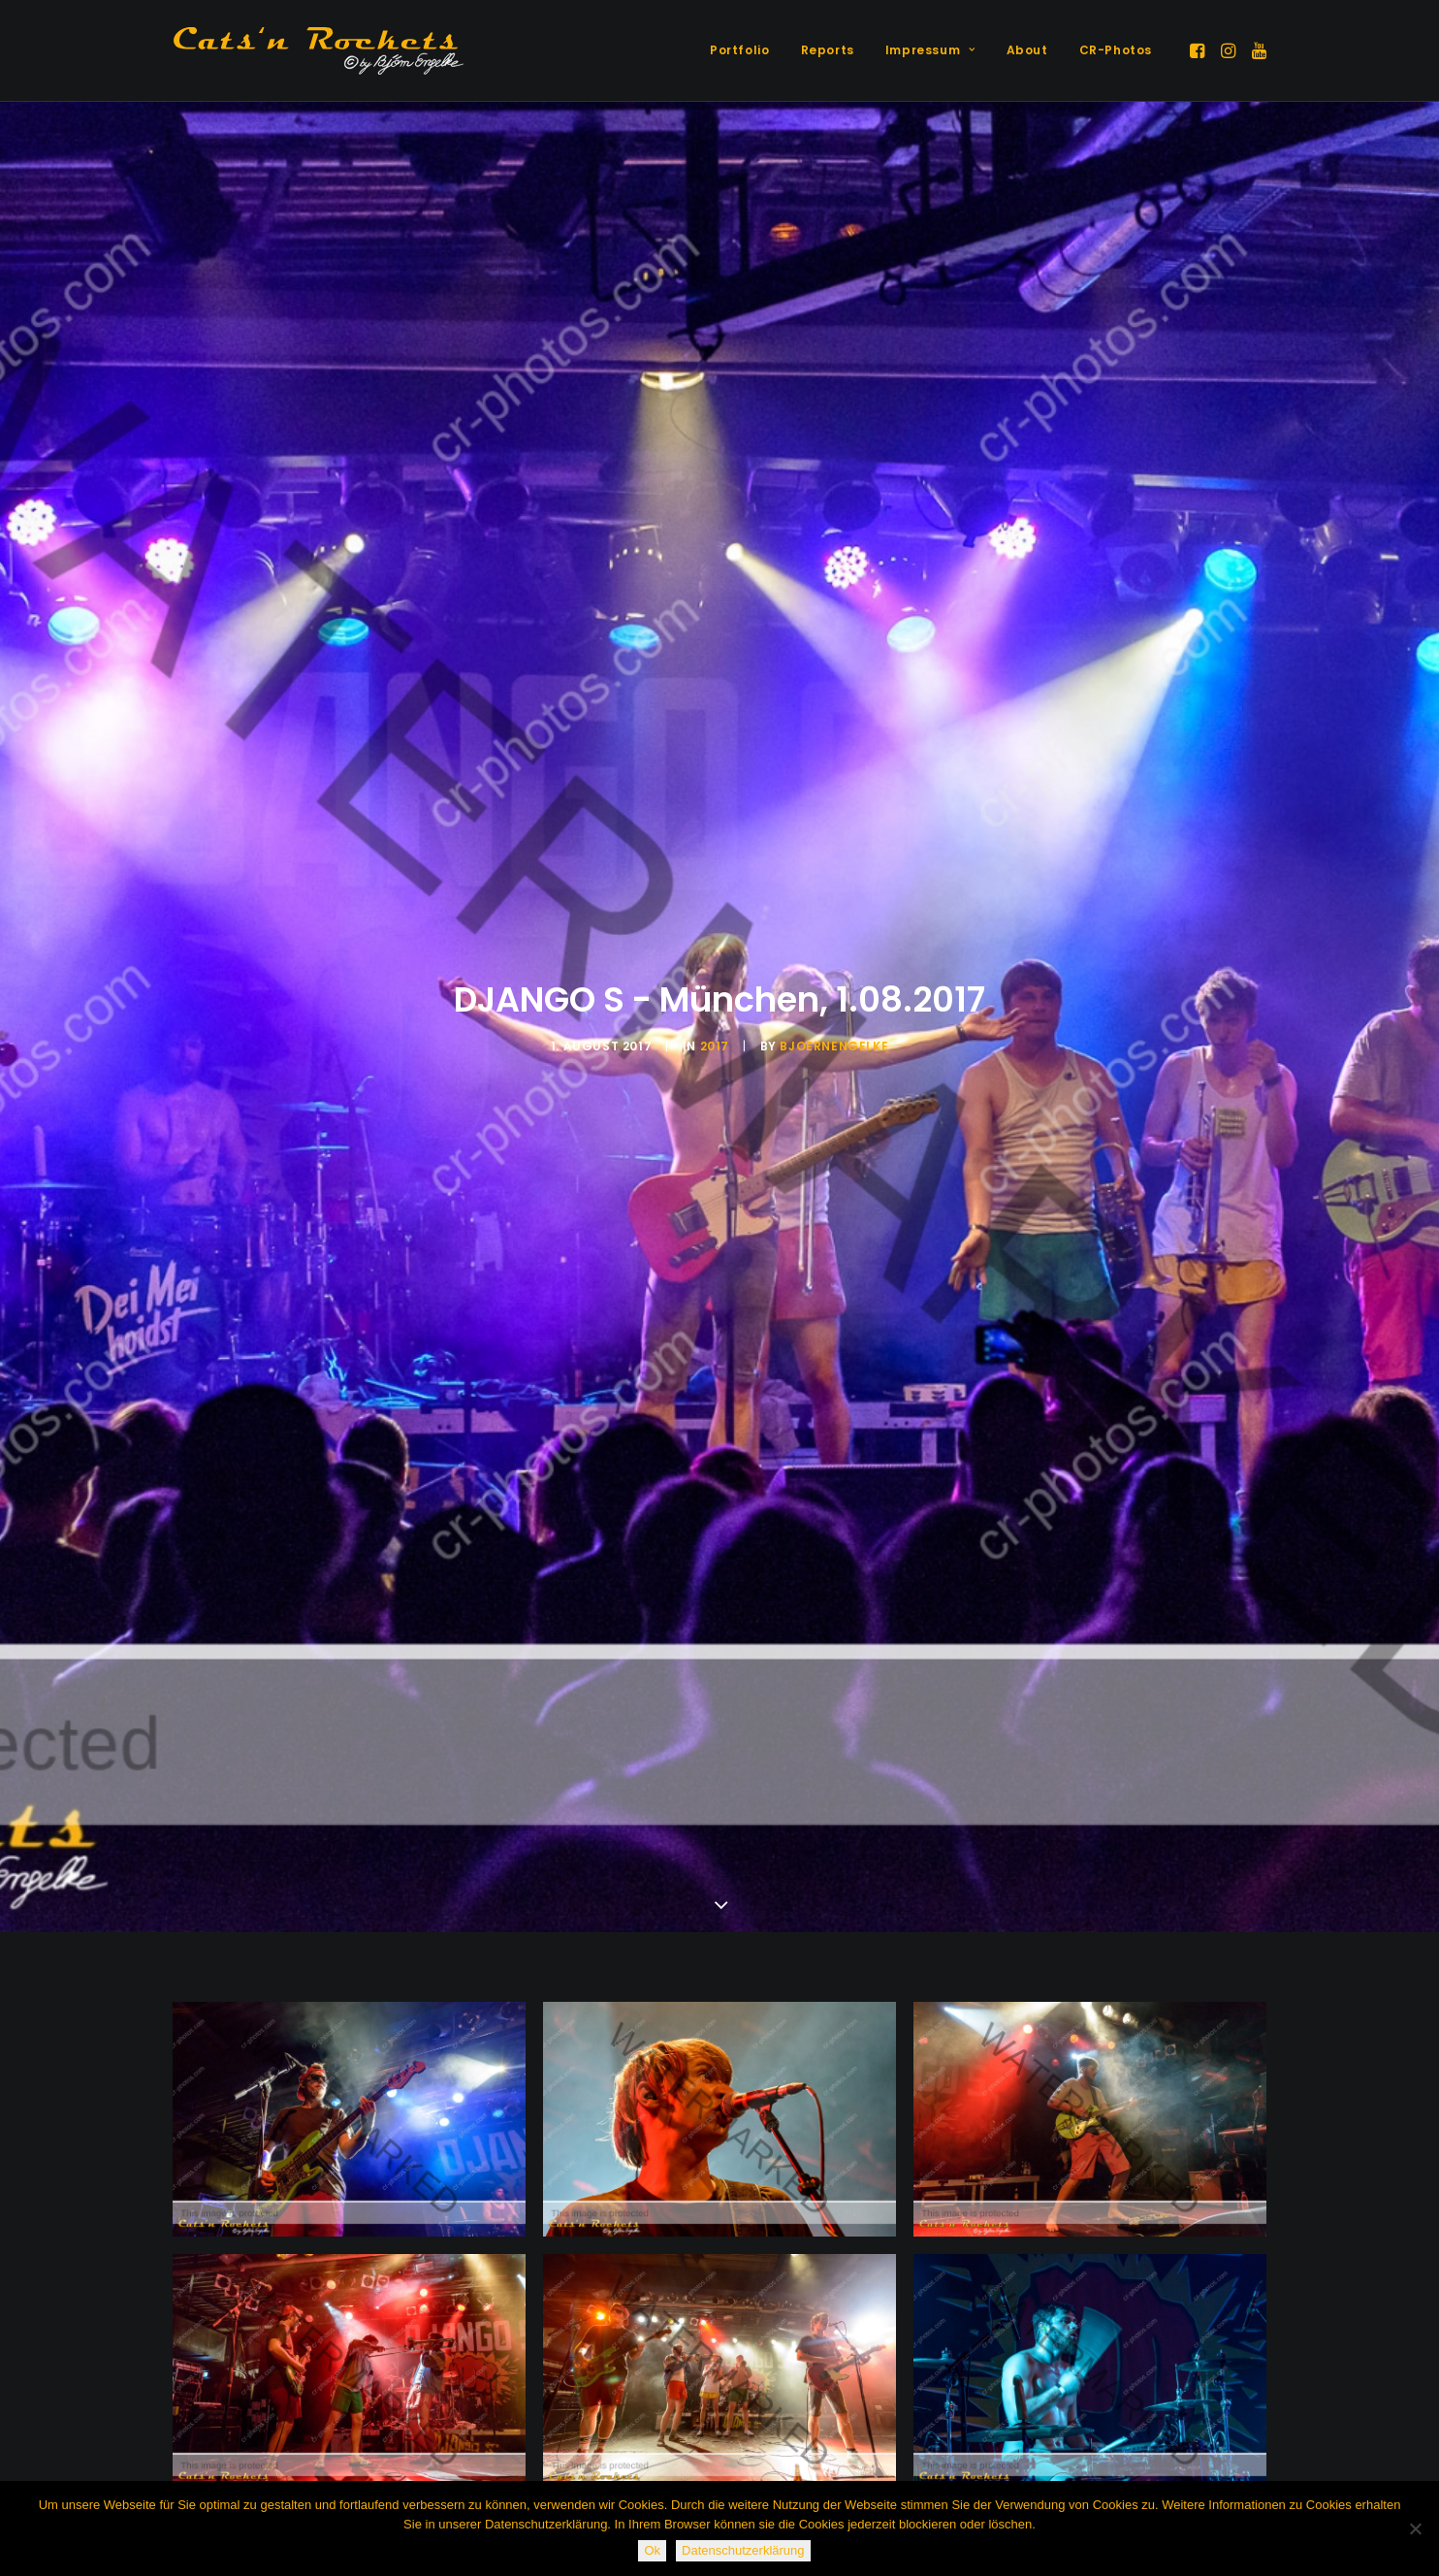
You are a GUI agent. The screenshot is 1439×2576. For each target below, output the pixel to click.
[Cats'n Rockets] (318, 50)
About (1027, 50)
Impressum (930, 50)
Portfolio (739, 50)
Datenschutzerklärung (743, 2550)
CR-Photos (1115, 50)
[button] (1199, 50)
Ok (652, 2550)
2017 (714, 1046)
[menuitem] (739, 50)
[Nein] (1414, 2528)
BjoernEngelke (834, 1046)
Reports (827, 50)
